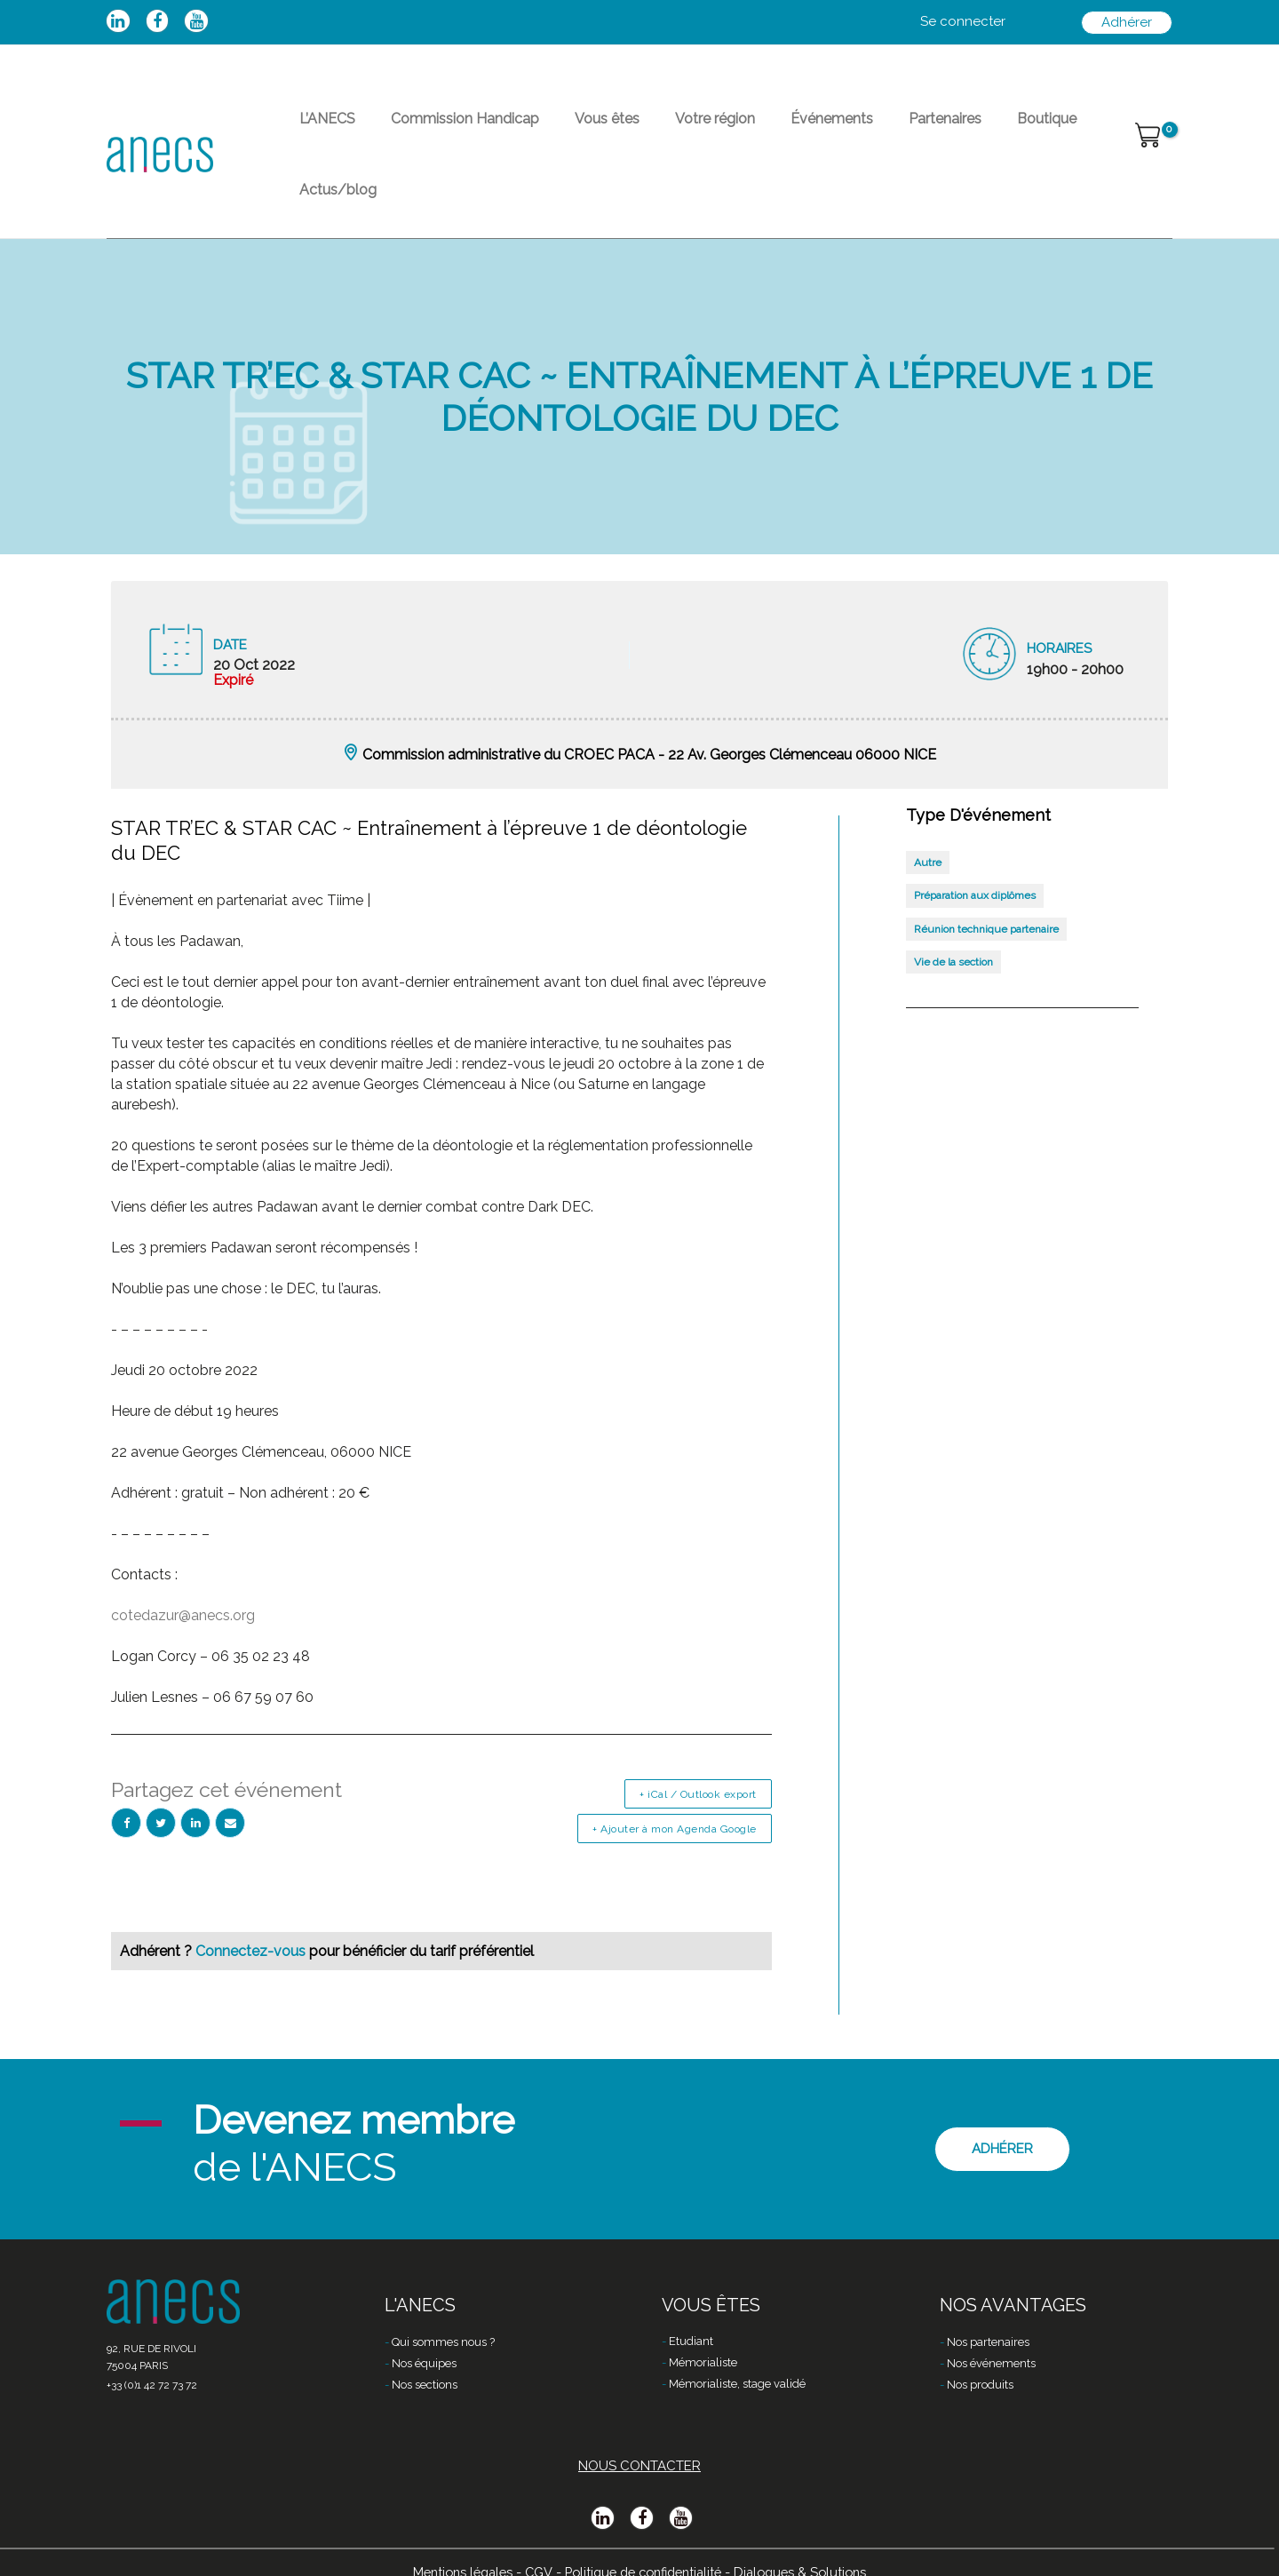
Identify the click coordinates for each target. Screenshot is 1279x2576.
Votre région (665, 129)
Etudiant (691, 2318)
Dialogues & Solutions (810, 2547)
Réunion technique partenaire (986, 879)
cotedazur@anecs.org (183, 1565)
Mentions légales (453, 2547)
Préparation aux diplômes (975, 845)
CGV (532, 2547)
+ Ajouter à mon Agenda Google (674, 1779)
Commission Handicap (443, 129)
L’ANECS (320, 129)
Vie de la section (953, 912)
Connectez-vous (252, 1901)
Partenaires (866, 129)
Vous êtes (571, 129)
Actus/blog (1044, 129)
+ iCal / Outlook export (698, 1744)
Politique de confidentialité (643, 2547)
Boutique (954, 129)
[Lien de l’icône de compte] (962, 22)
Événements (768, 129)
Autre (927, 813)
